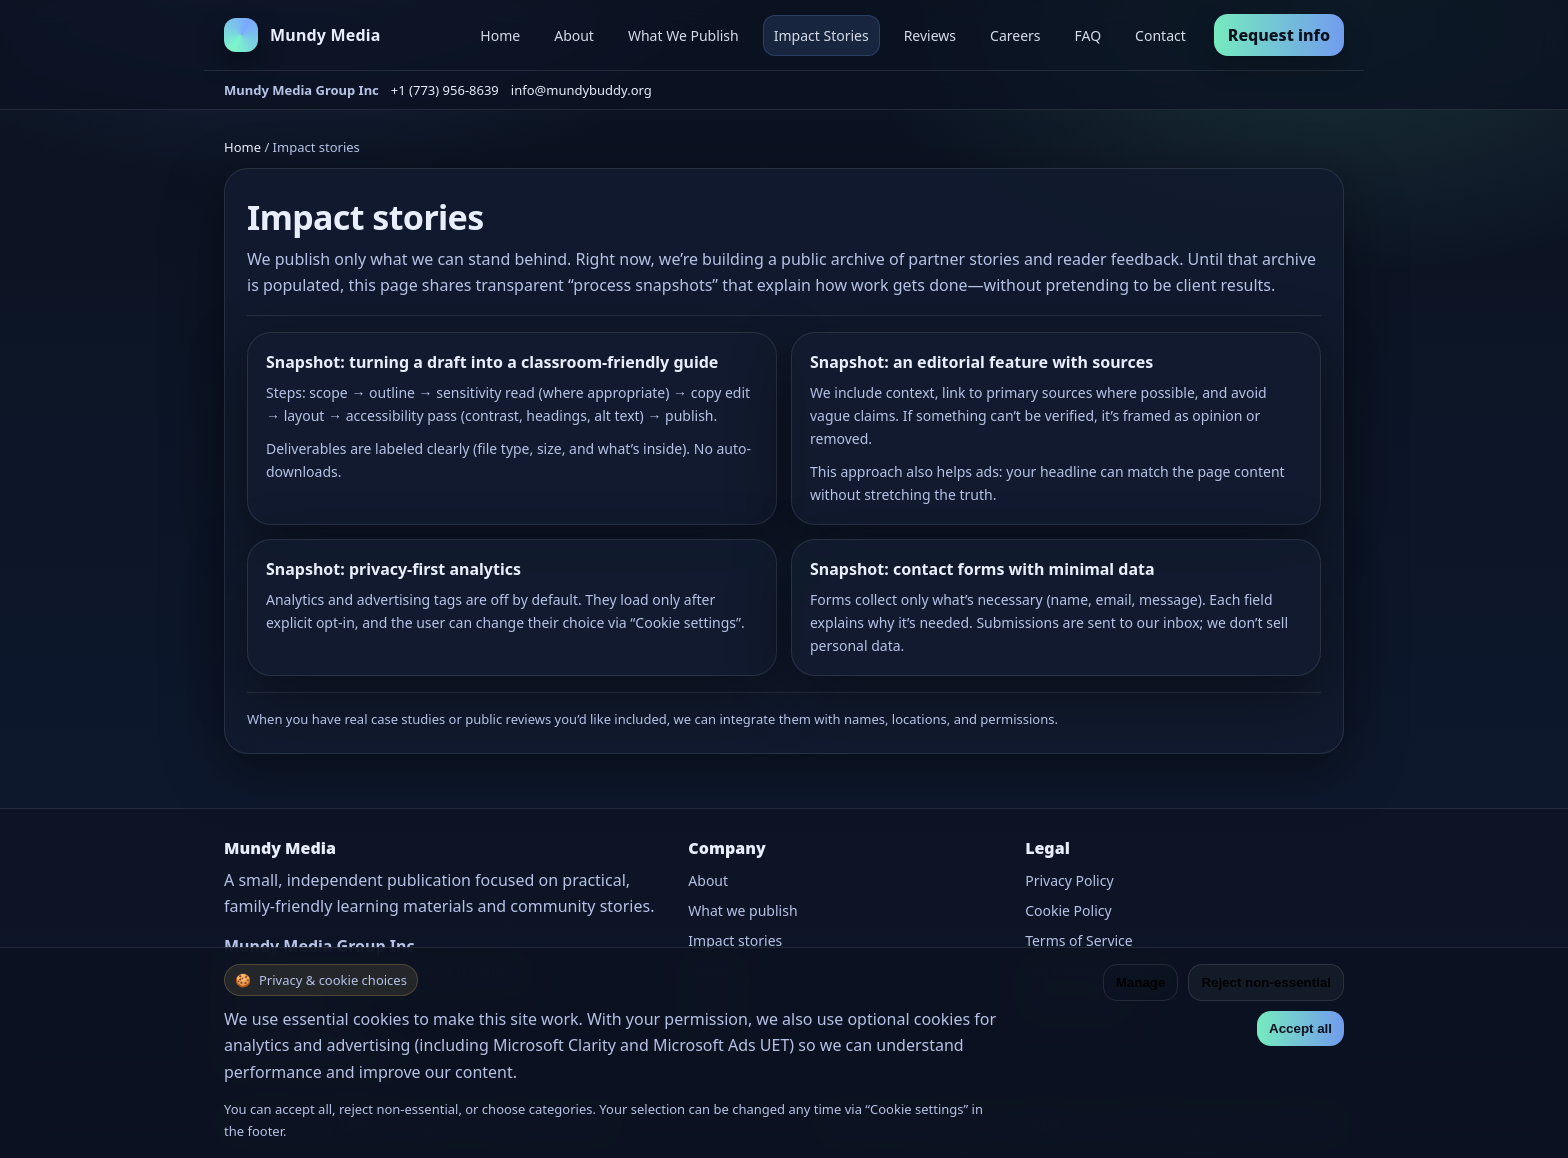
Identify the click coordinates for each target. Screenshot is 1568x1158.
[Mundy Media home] (302, 35)
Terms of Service (1079, 940)
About (574, 35)
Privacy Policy (1069, 880)
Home (500, 35)
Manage (1141, 982)
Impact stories (735, 940)
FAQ (1088, 35)
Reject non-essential (1266, 982)
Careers (1015, 35)
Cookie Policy (1068, 910)
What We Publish (683, 35)
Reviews (930, 35)
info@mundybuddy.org (581, 90)
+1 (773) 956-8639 (445, 90)
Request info (1279, 35)
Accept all (1300, 1028)
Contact (1160, 35)
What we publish (742, 910)
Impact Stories (821, 35)
